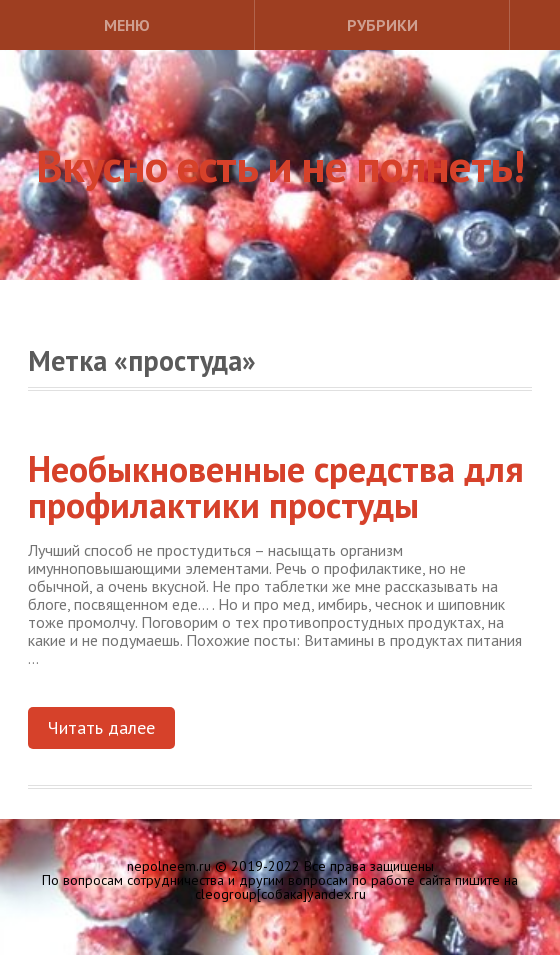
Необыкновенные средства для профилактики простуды (276, 486)
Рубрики (382, 25)
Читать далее (101, 727)
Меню (127, 25)
